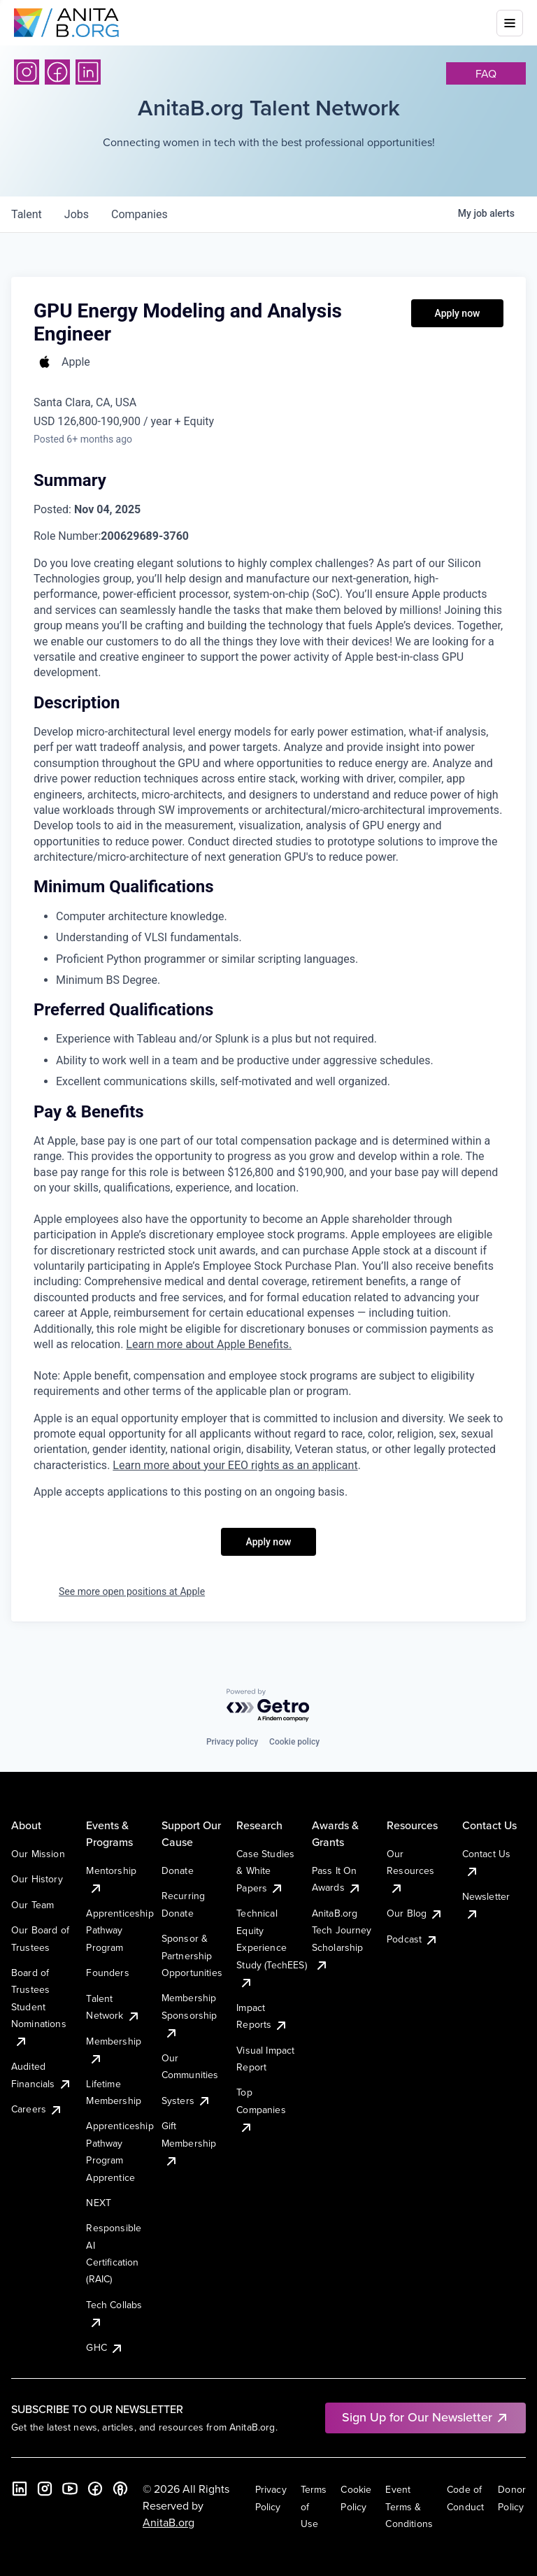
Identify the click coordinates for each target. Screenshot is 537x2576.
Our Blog (415, 1913)
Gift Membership (189, 2143)
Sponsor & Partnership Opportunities (192, 1955)
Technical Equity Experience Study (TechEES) (271, 1947)
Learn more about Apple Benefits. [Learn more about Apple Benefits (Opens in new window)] (209, 1344)
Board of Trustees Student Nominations (38, 2007)
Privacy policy (232, 1742)
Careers (37, 2109)
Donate (178, 1870)
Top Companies (260, 2109)
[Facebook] (57, 72)
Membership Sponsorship (189, 2015)
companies (139, 214)
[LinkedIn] (88, 72)
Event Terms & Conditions (409, 2506)
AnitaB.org (168, 2522)
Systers (186, 2101)
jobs (76, 214)
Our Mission (38, 1854)
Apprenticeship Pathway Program (119, 1930)
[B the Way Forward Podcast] (120, 2488)
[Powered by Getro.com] (268, 1706)
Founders (107, 1973)
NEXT (98, 2203)
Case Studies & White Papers (265, 1871)
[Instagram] (26, 72)
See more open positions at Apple (132, 1591)
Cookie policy (294, 1742)
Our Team (32, 1905)
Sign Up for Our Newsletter (425, 2417)
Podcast (412, 1939)
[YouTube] (70, 2488)
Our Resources (410, 1871)
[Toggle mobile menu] (509, 23)
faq (485, 73)
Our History (37, 1879)
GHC (104, 2347)
